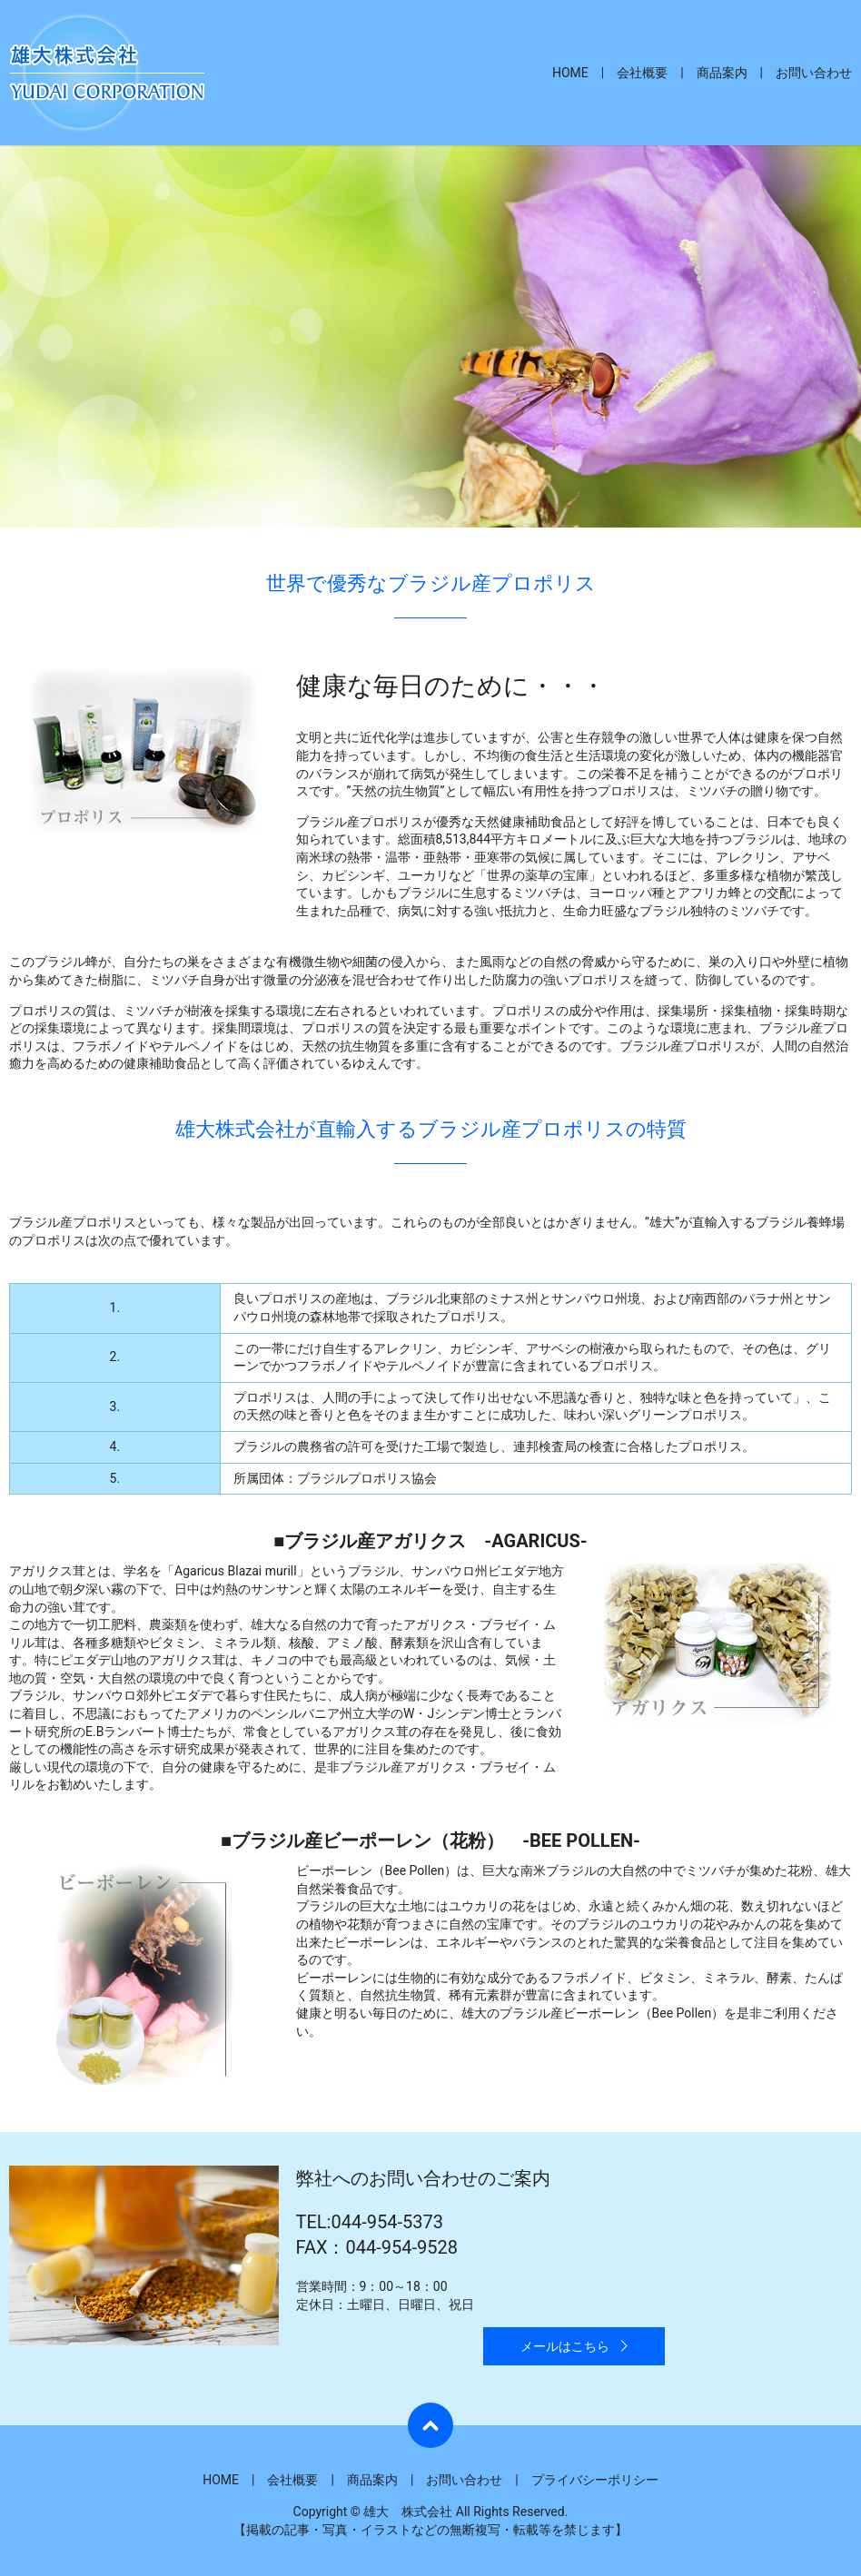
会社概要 (642, 72)
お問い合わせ (814, 72)
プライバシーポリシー (594, 2479)
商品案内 (722, 72)
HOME (570, 72)
